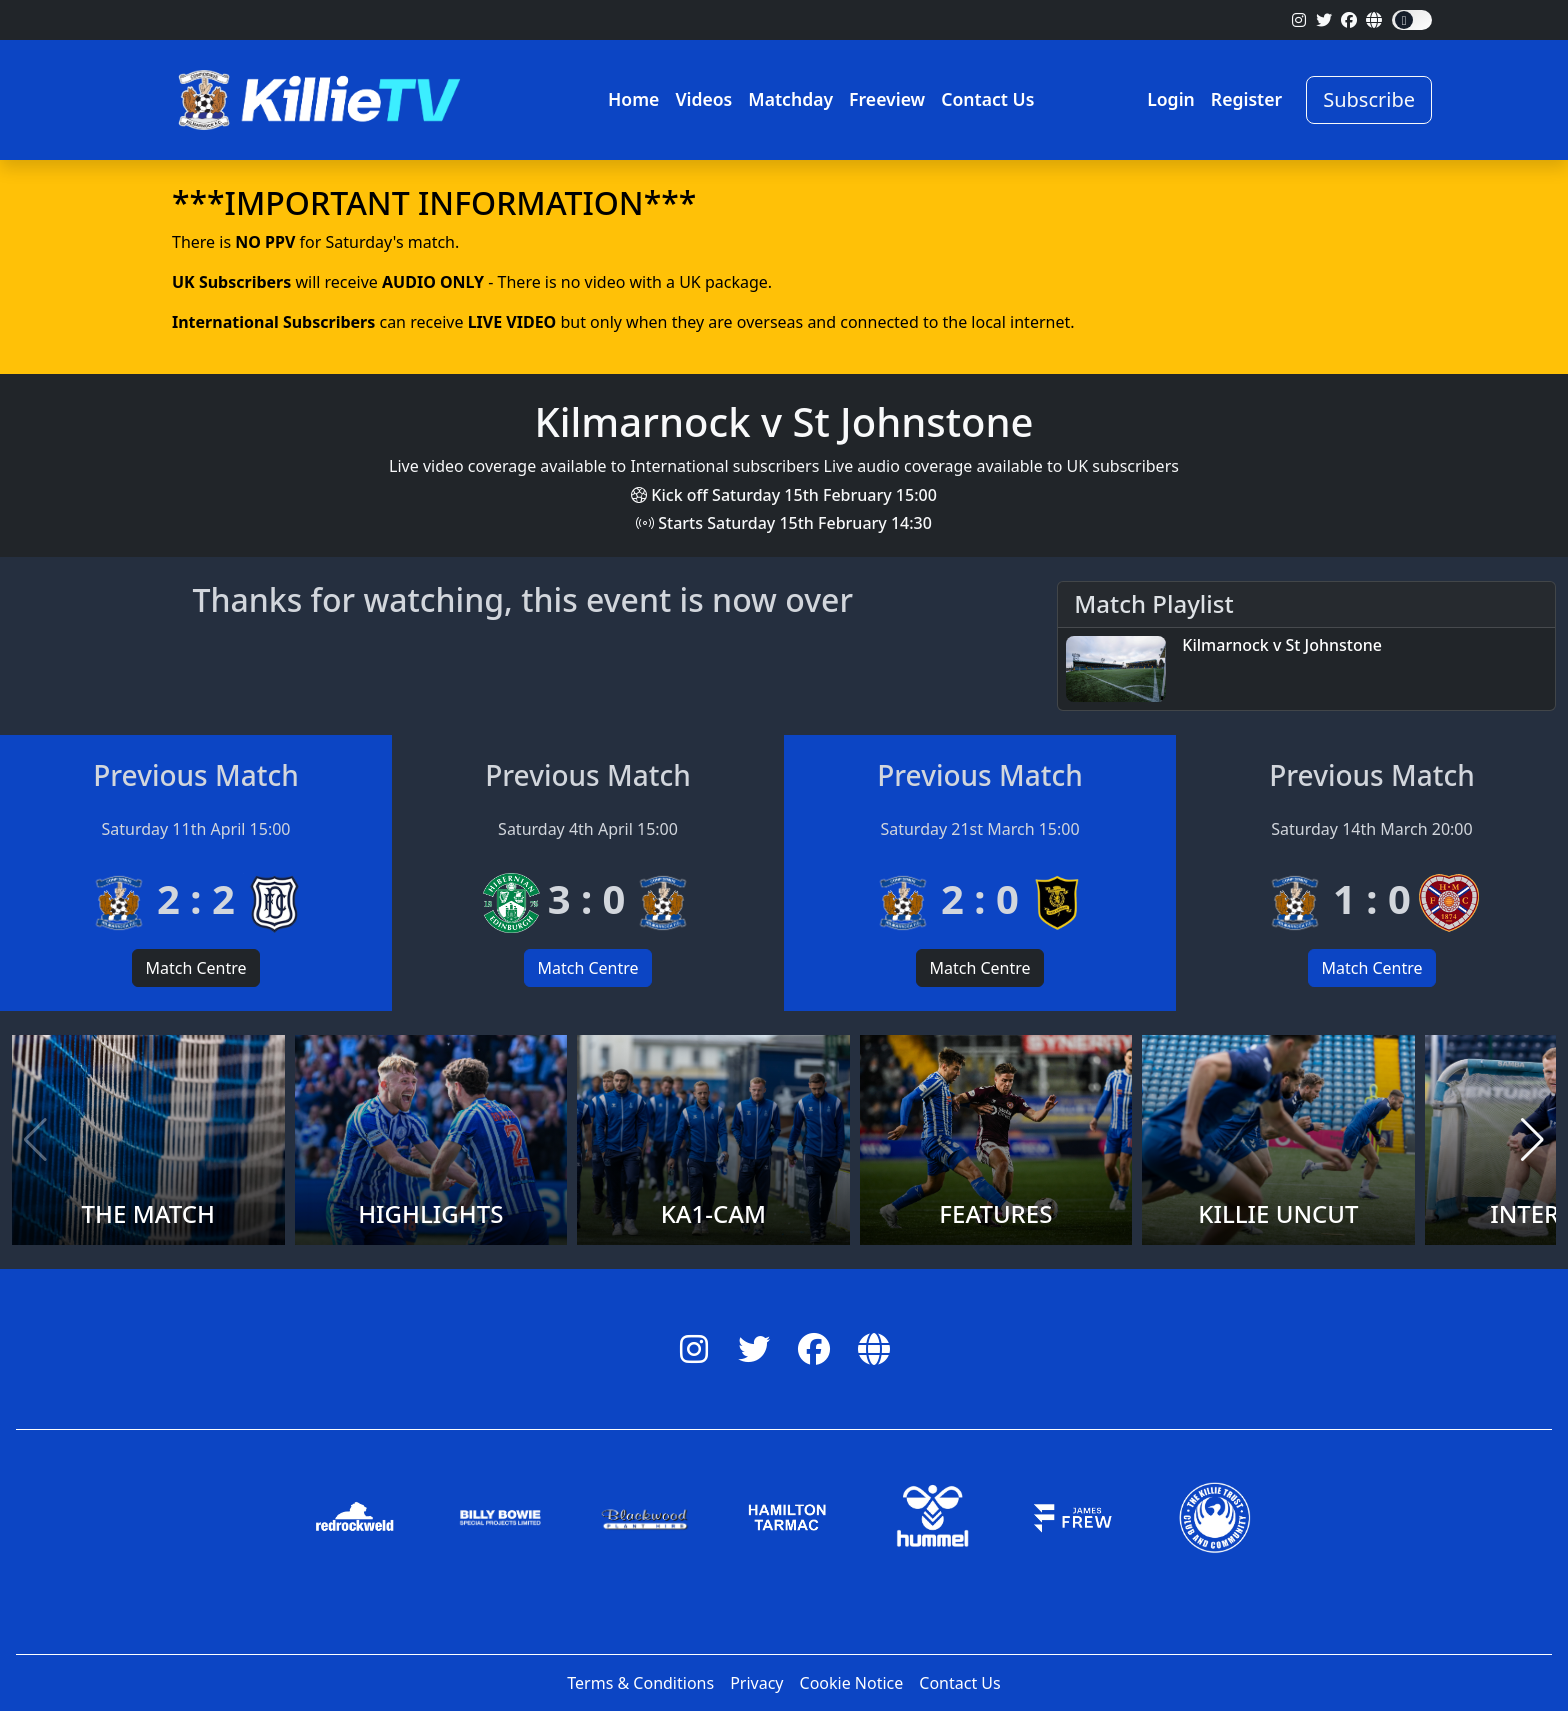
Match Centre (195, 968)
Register (1246, 99)
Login (1171, 99)
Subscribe (1369, 99)
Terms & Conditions (640, 1683)
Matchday (790, 99)
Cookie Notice (852, 1683)
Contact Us (987, 99)
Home (633, 99)
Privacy (756, 1683)
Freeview (887, 99)
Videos (703, 99)
